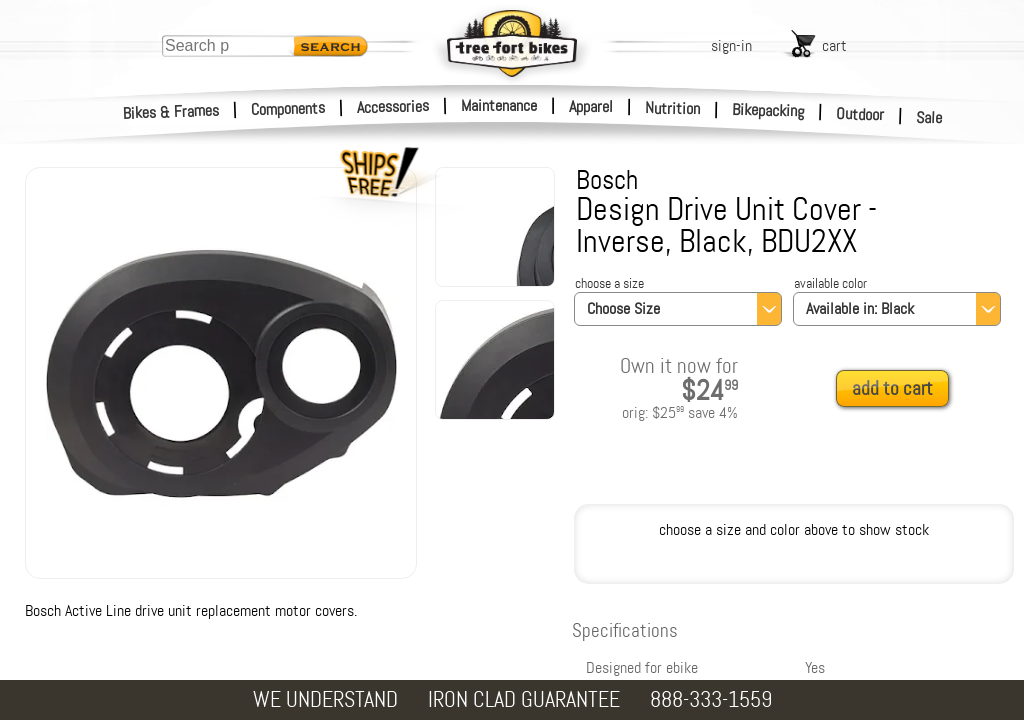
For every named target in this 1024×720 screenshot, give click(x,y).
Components (288, 108)
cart (834, 45)
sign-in (731, 45)
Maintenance (499, 105)
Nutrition (672, 108)
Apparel (591, 106)
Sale (929, 118)
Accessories (393, 106)
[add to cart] (898, 389)
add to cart (892, 388)
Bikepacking (768, 110)
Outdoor (860, 114)
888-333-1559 (711, 699)
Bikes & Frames (171, 112)
